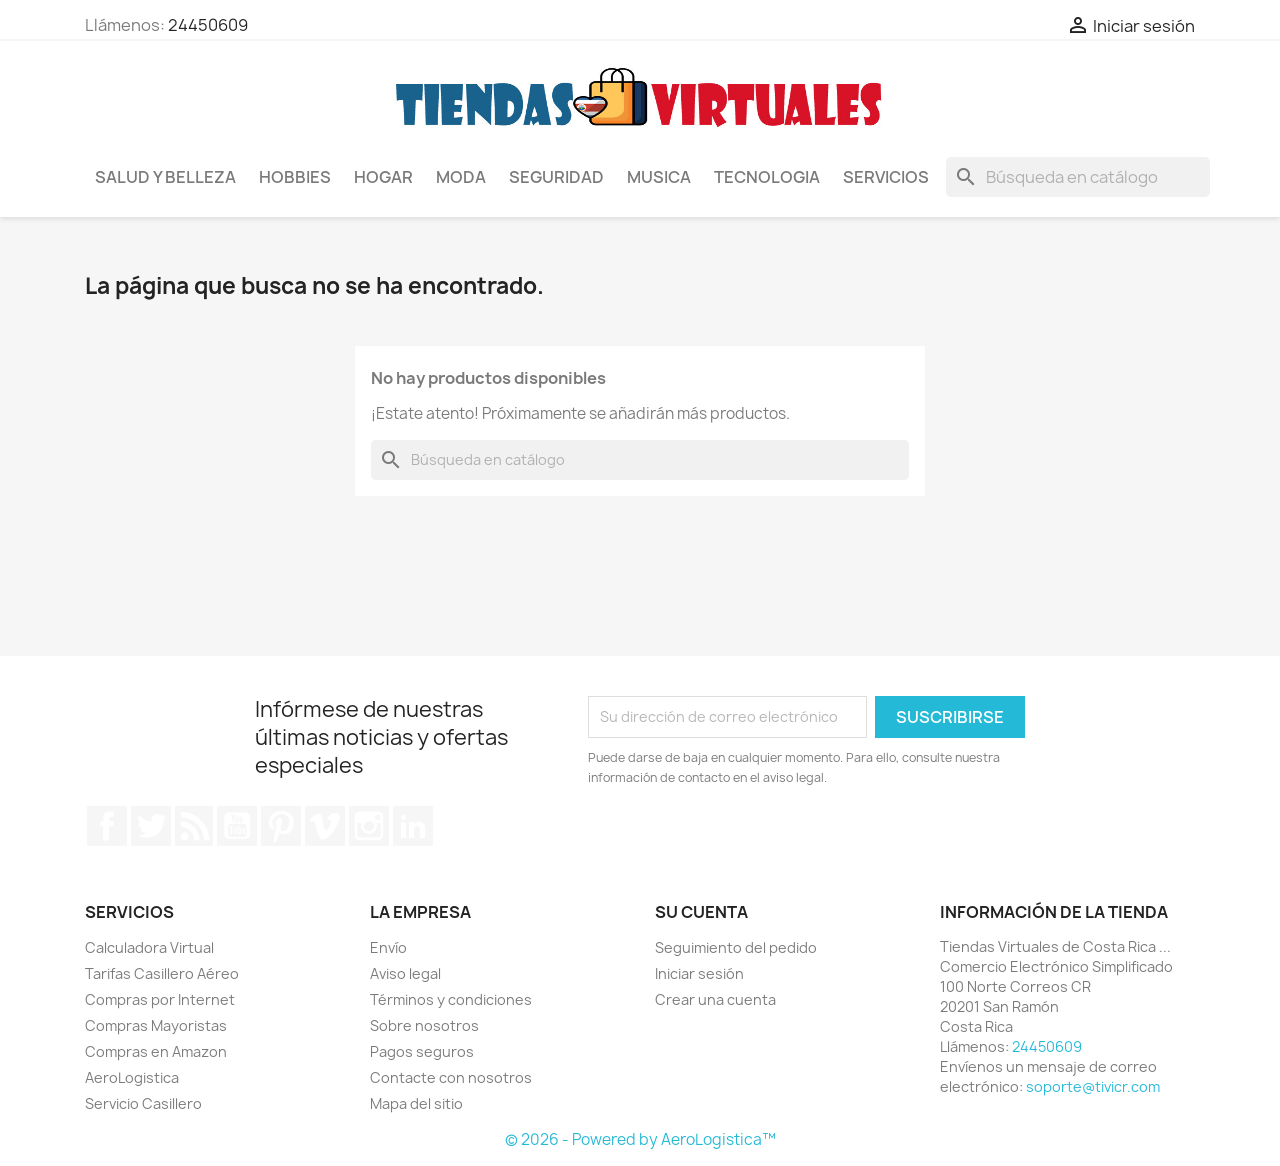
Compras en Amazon (156, 1051)
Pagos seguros (422, 1051)
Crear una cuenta (715, 999)
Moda (461, 177)
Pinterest (281, 826)
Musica (659, 177)
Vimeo (325, 826)
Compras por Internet (160, 999)
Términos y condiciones (451, 999)
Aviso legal (405, 973)
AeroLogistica (132, 1077)
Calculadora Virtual (149, 947)
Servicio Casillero (143, 1103)
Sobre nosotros (424, 1025)
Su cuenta (701, 912)
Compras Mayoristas (156, 1025)
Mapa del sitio (416, 1103)
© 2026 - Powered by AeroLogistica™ (640, 1139)
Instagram (369, 826)
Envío (388, 947)
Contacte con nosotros (451, 1077)
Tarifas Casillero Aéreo (162, 973)
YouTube (237, 826)
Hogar (383, 177)
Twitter (151, 826)
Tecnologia (767, 177)
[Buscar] (1078, 177)
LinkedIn (413, 826)
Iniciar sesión (699, 973)
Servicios (886, 177)
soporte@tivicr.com (1093, 1086)
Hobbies (295, 177)
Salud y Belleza (165, 177)
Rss (194, 826)
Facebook (107, 826)
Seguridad (556, 177)
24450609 (208, 25)
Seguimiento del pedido (736, 947)
